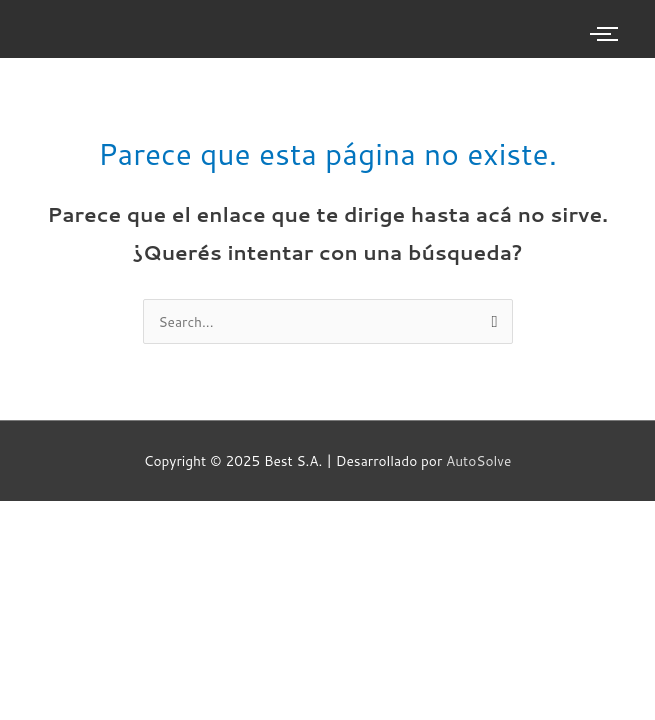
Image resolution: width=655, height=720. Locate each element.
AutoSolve (478, 460)
